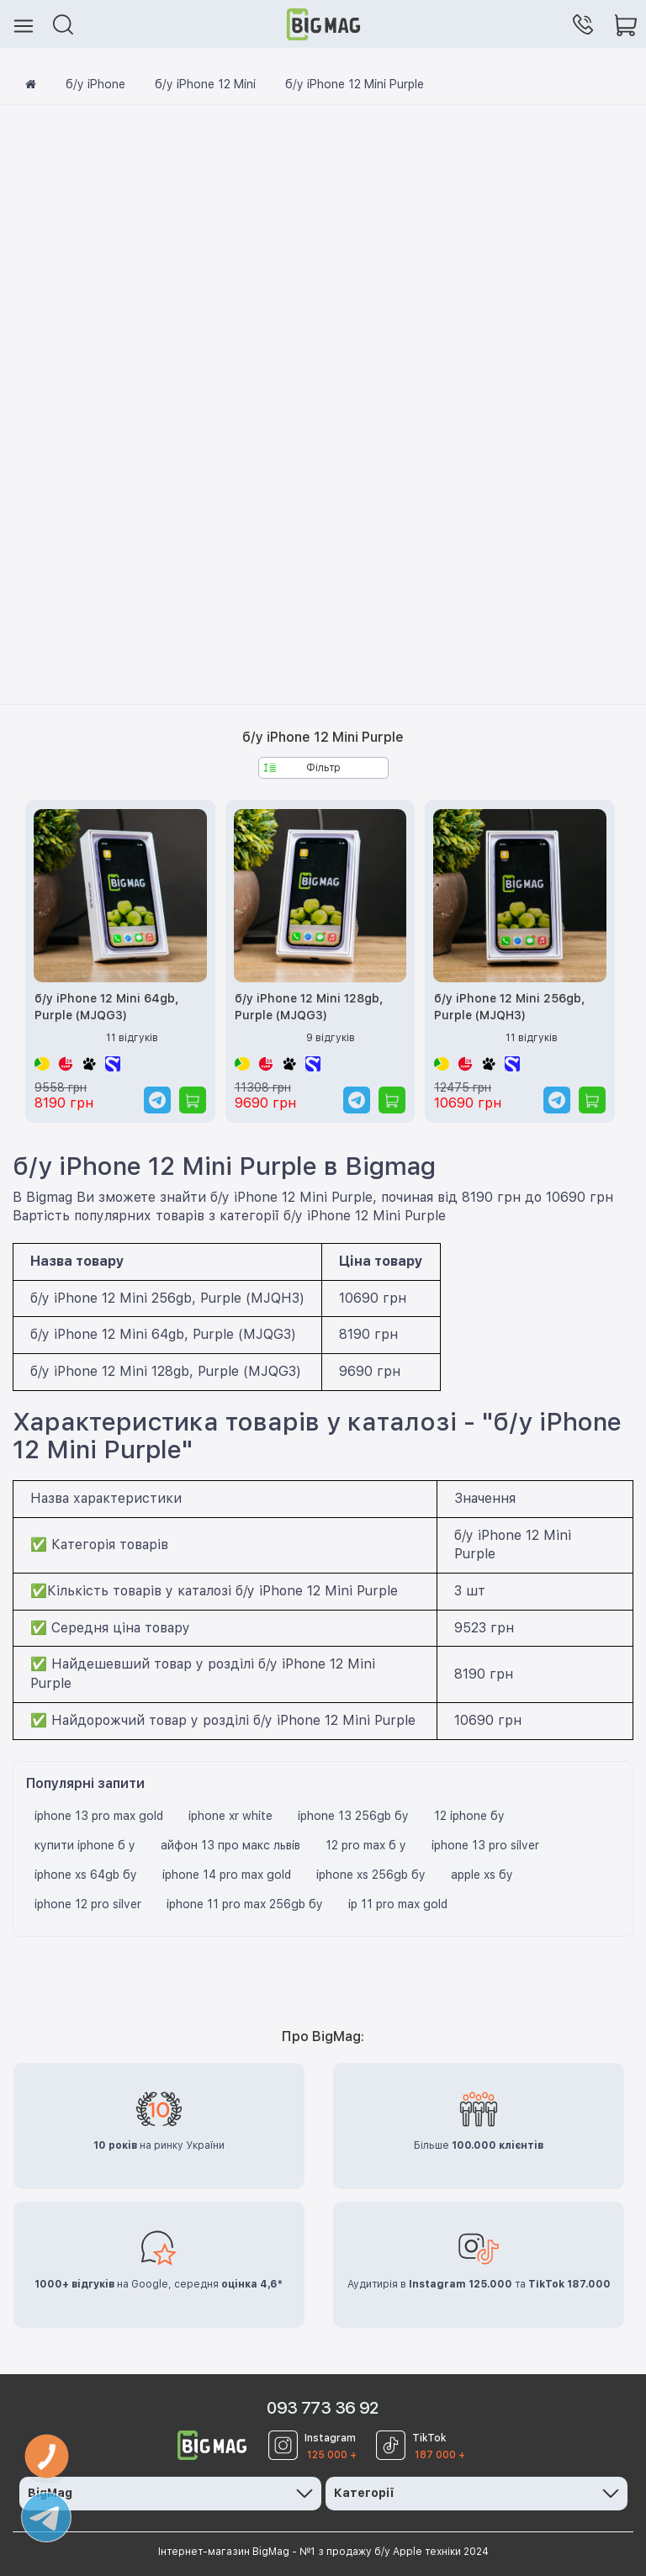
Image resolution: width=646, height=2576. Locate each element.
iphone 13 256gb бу (353, 1815)
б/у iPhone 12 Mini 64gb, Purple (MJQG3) (106, 1007)
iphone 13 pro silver (485, 1845)
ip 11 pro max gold (397, 1904)
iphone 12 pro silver (87, 1904)
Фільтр (302, 767)
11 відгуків (132, 1038)
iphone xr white (230, 1815)
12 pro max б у (366, 1845)
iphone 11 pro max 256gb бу (245, 1904)
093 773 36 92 (323, 2408)
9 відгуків (330, 1038)
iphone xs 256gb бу (371, 1874)
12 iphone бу (469, 1815)
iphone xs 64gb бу (85, 1874)
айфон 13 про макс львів (230, 1845)
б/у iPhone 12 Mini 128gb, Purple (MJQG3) (309, 1007)
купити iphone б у (84, 1845)
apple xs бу (482, 1874)
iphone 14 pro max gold (226, 1874)
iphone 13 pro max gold (98, 1815)
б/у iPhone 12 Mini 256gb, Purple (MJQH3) (509, 1007)
